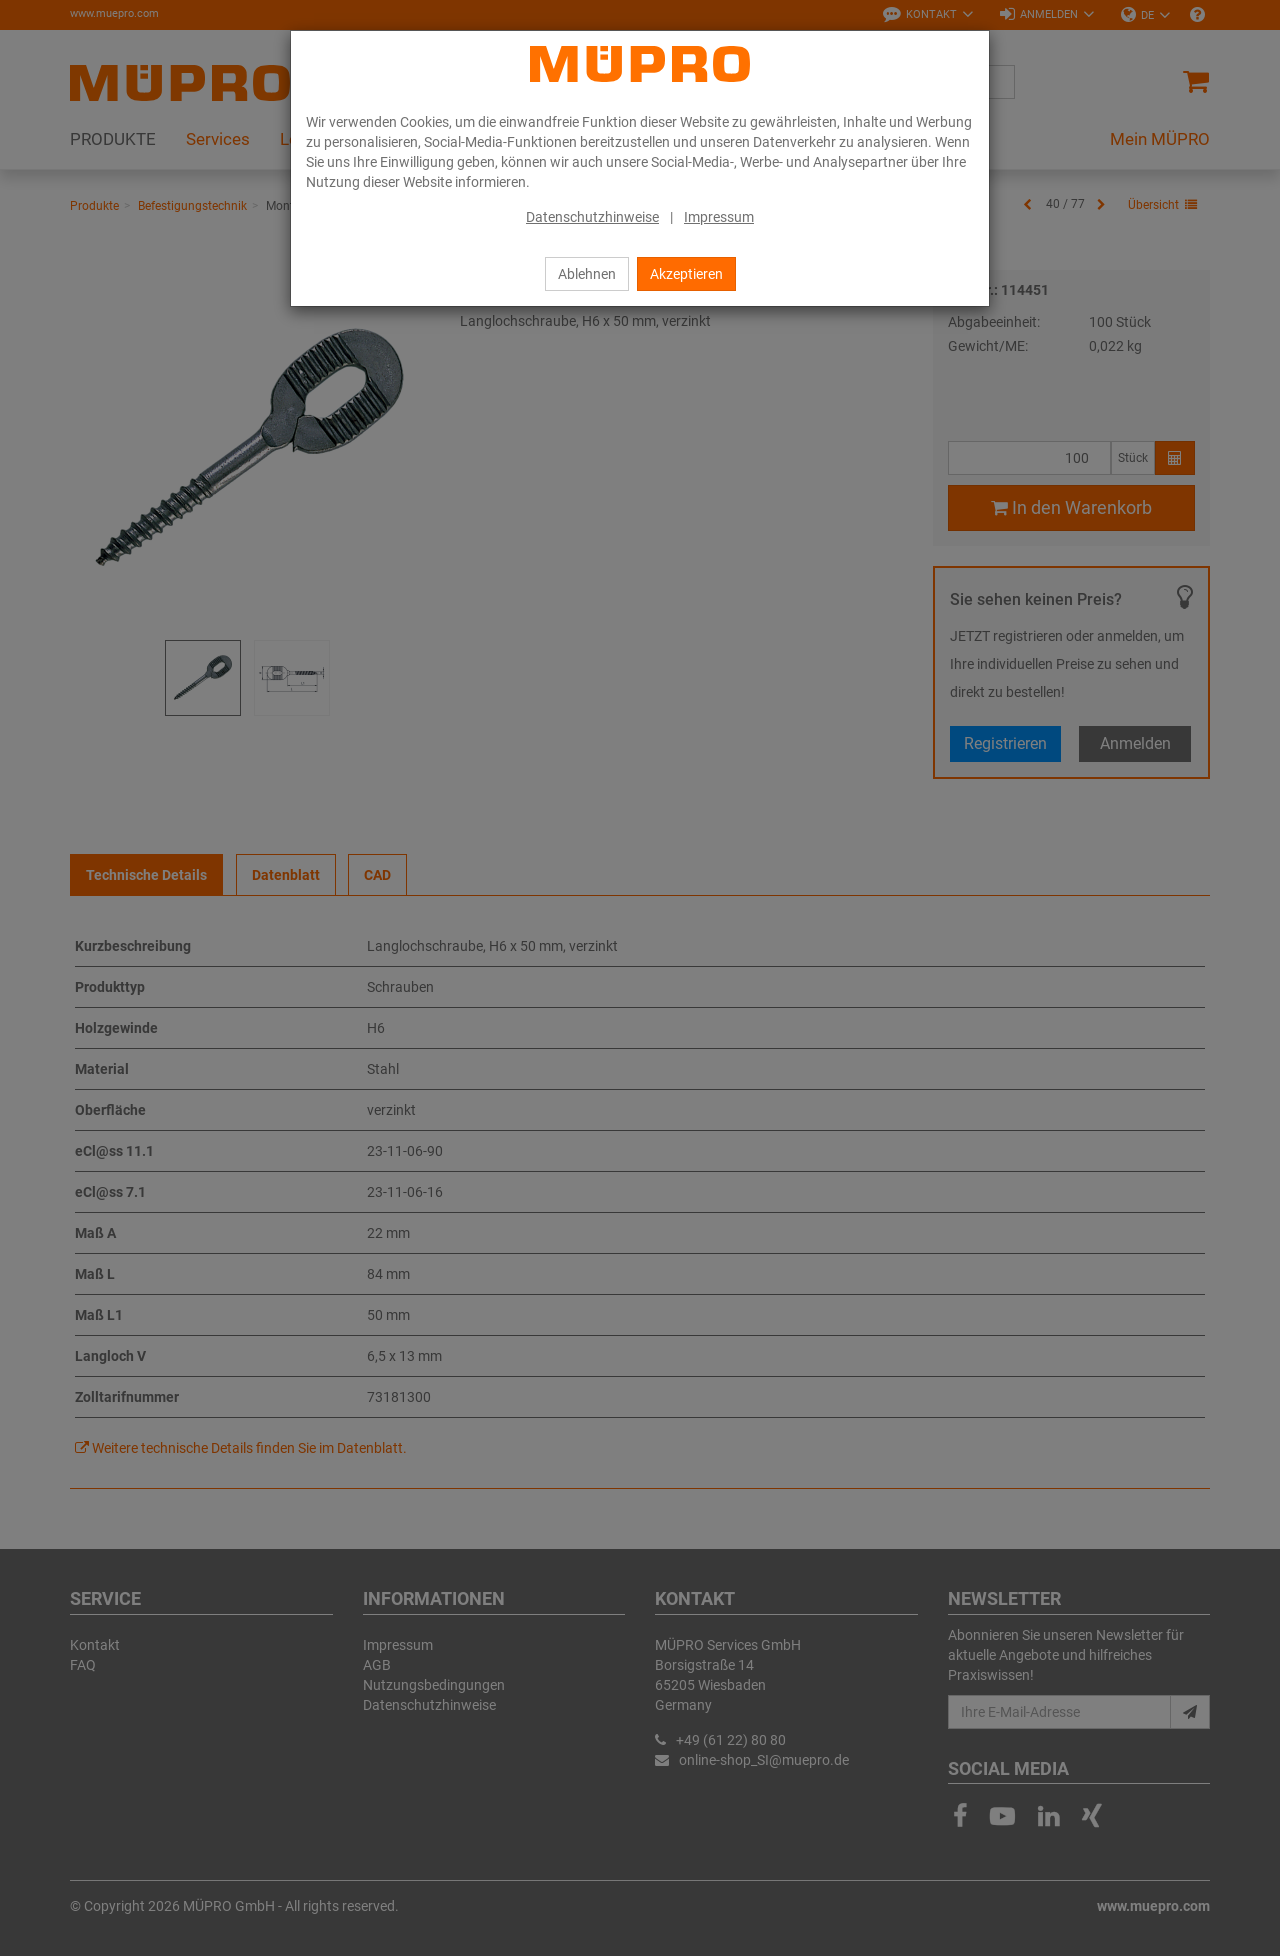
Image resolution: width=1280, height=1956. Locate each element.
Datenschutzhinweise (592, 217)
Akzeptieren (686, 274)
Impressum (719, 217)
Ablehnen (587, 274)
